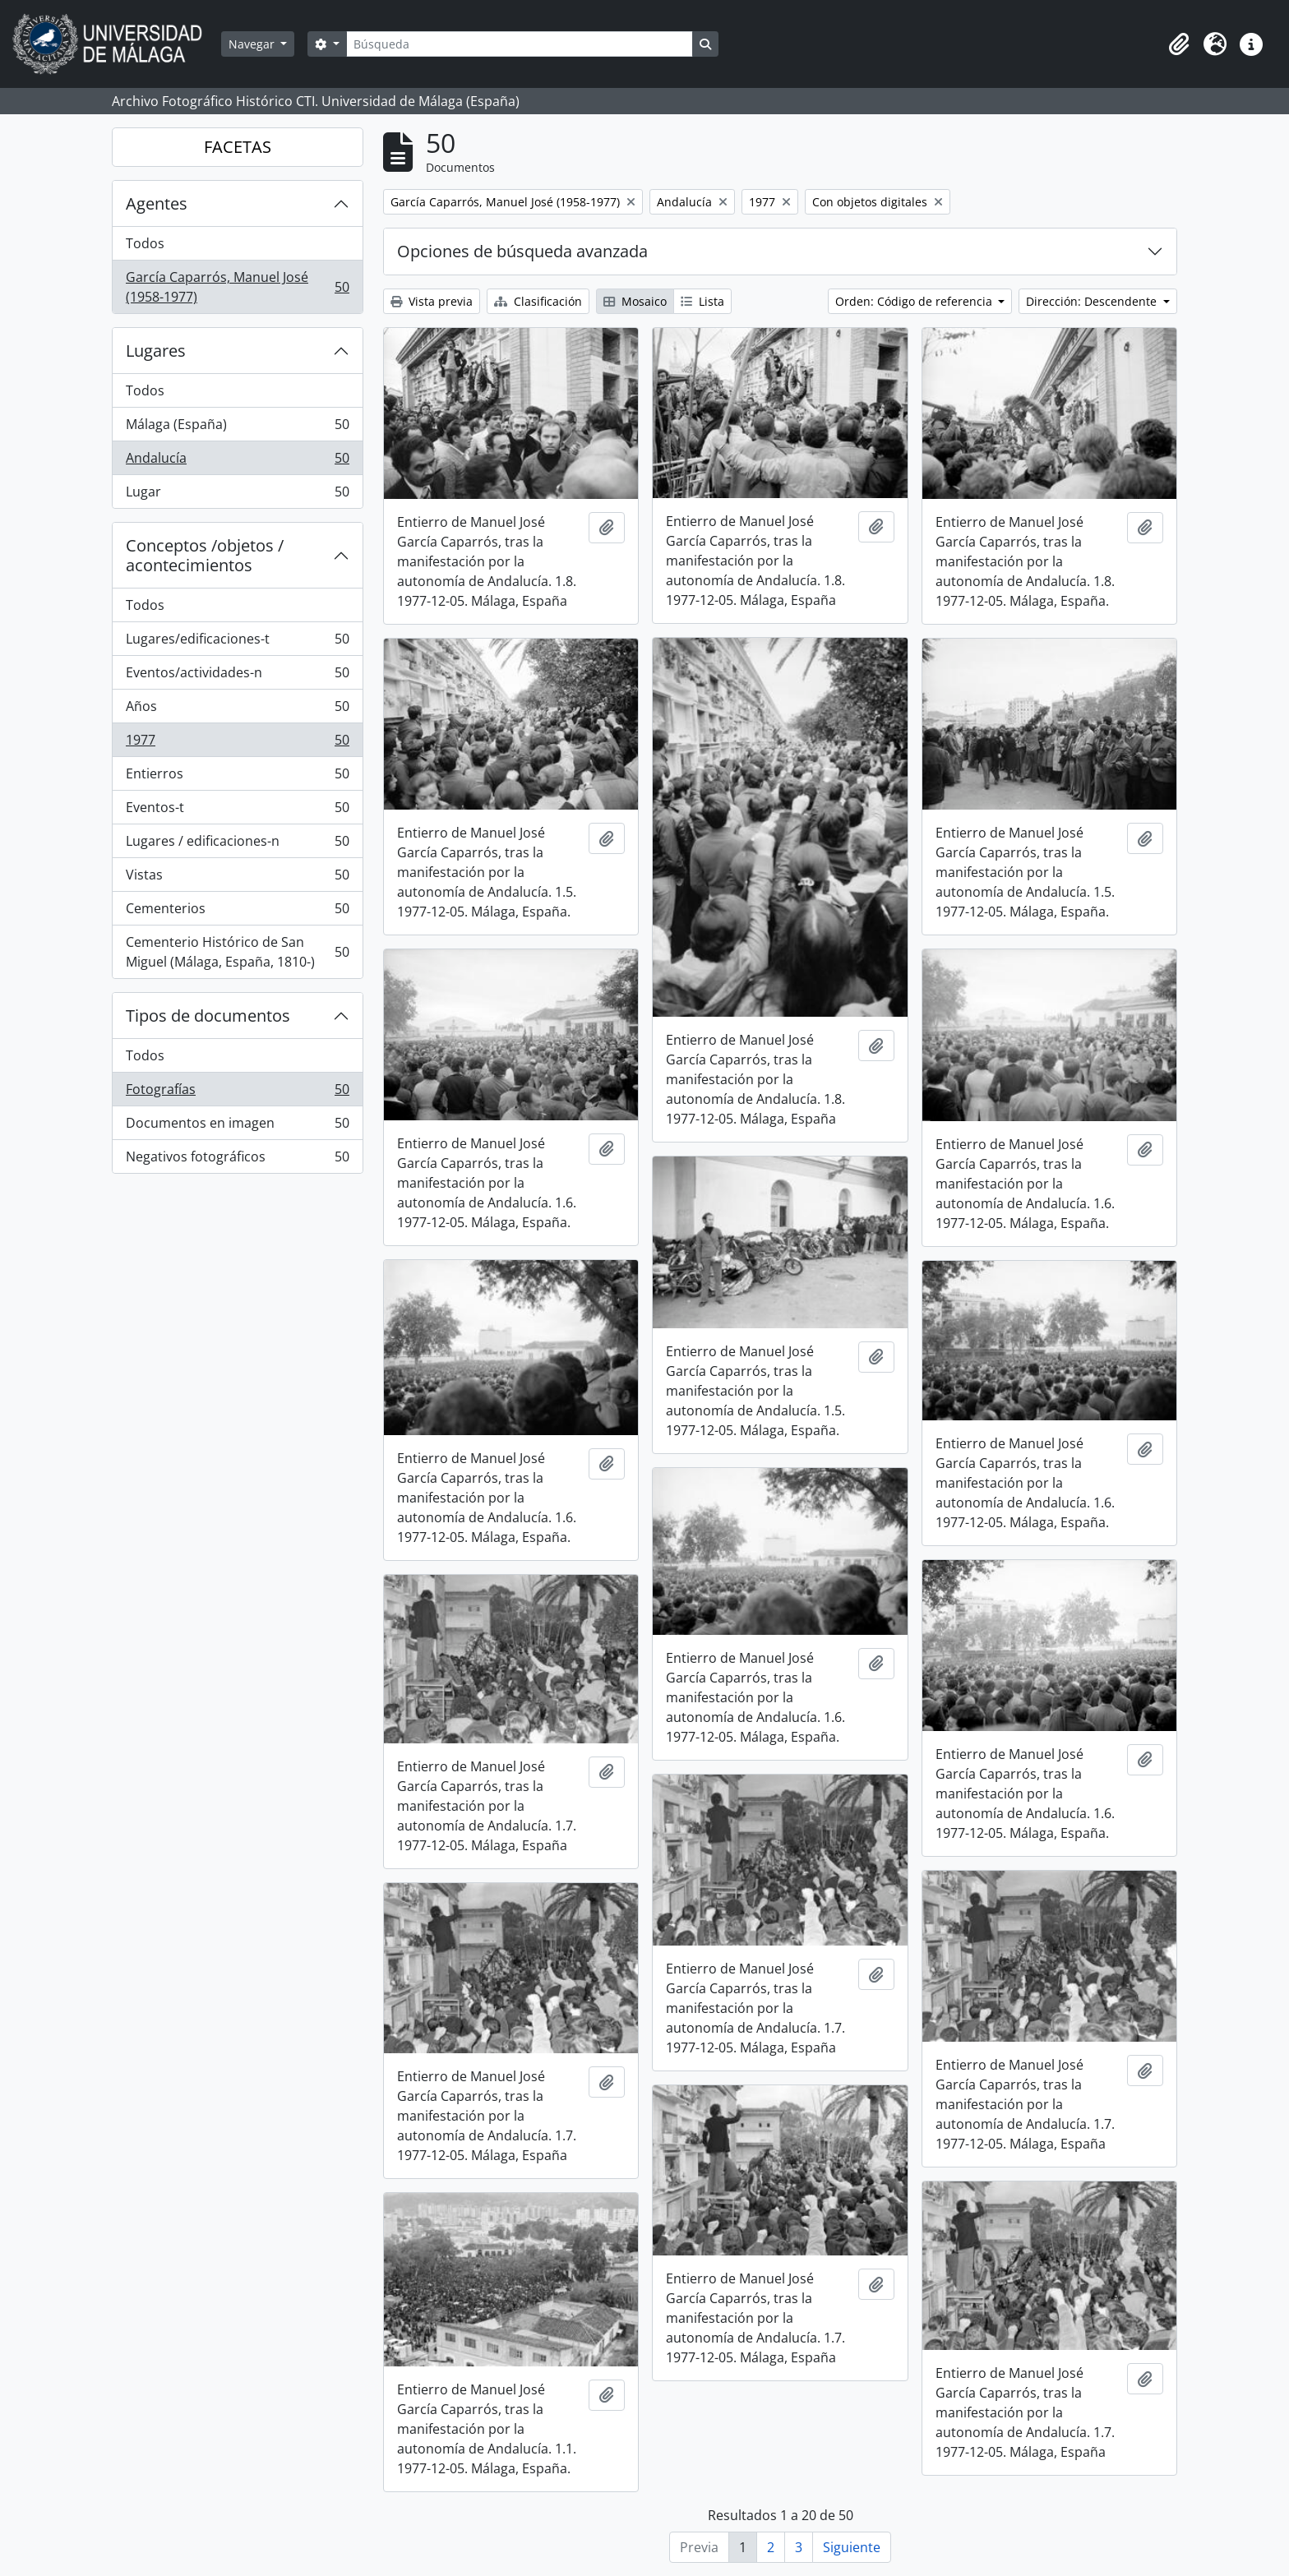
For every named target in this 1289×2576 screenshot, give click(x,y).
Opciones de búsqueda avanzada (522, 251)
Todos (145, 243)
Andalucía (237, 461)
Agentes (156, 203)
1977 (237, 743)
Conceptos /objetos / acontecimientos (205, 555)
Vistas (237, 878)
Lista (702, 301)
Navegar (253, 44)
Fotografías (237, 1092)
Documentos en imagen (237, 1126)
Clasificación (538, 301)
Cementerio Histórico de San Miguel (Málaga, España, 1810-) (237, 952)
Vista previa (431, 301)
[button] (1179, 44)
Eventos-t (237, 810)
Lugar (237, 495)
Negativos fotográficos (237, 1160)
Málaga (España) (237, 427)
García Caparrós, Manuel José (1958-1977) (237, 287)
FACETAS (237, 147)
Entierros (237, 777)
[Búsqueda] (519, 44)
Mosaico (635, 301)
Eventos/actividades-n (237, 676)
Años (237, 709)
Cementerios (237, 912)
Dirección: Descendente (1093, 301)
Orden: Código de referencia (915, 301)
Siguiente (851, 2547)
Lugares (156, 350)
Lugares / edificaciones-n (237, 844)
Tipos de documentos (208, 1015)
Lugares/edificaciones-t (237, 642)
